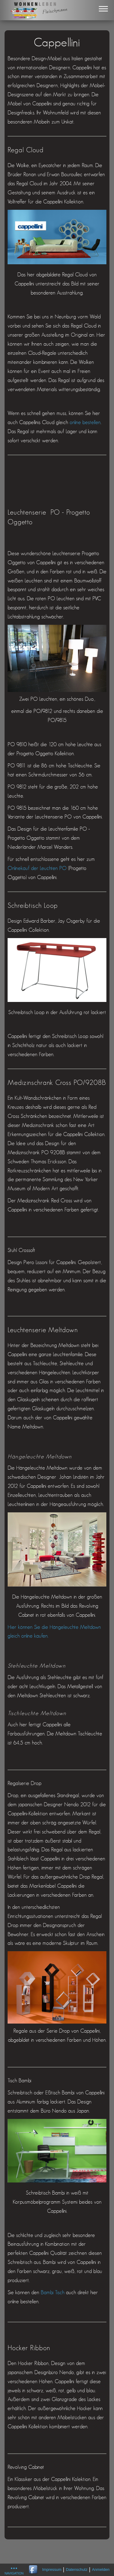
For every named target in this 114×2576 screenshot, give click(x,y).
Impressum (51, 2570)
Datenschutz (77, 2570)
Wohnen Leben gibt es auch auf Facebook (33, 2569)
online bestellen (85, 422)
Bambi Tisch (53, 2292)
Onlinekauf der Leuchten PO (37, 868)
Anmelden (100, 2570)
